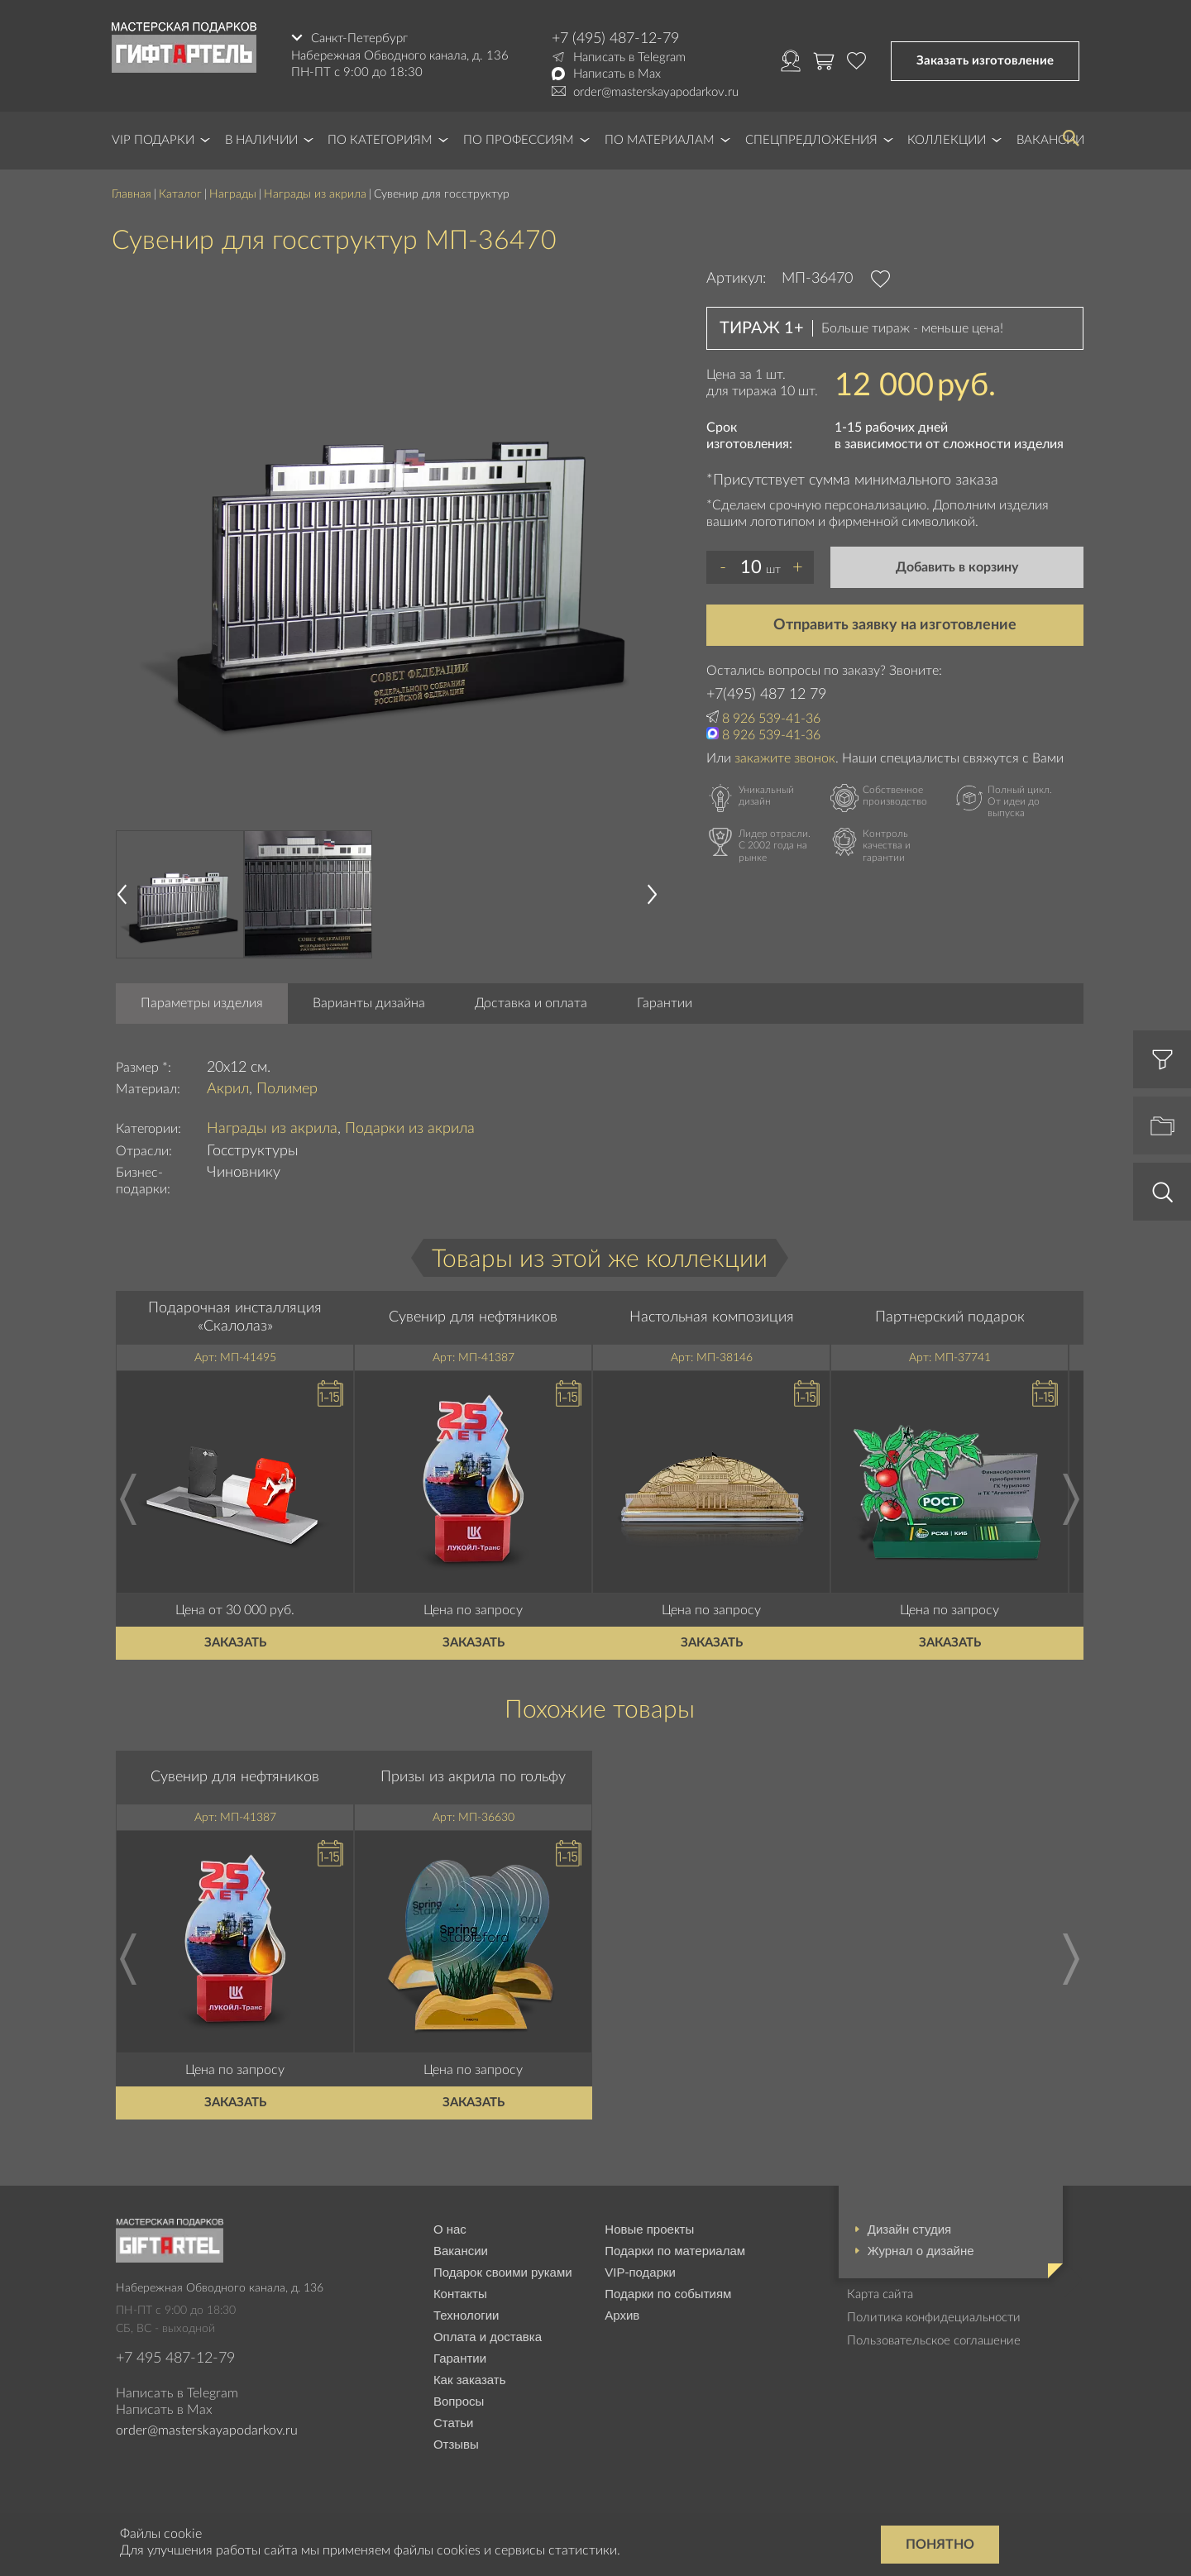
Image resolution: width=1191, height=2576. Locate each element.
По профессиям (518, 140)
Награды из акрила (315, 194)
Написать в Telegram (629, 57)
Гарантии (664, 1003)
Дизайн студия (909, 2229)
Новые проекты (649, 2229)
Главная (131, 194)
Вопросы (458, 2401)
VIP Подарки (153, 140)
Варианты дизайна (369, 1003)
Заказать (235, 1643)
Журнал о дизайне (921, 2251)
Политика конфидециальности (934, 2317)
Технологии (466, 2315)
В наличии (261, 140)
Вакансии (460, 2251)
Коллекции (946, 140)
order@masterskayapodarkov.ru (656, 92)
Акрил (228, 1089)
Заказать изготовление (985, 61)
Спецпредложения (811, 140)
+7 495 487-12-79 (175, 2358)
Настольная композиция (711, 1317)
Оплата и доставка (487, 2337)
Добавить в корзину (957, 567)
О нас (449, 2229)
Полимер (287, 1089)
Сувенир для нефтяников (473, 1317)
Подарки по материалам (675, 2251)
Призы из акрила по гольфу (473, 1777)
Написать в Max (617, 74)
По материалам (660, 140)
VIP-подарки (640, 2272)
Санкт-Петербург (359, 38)
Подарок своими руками (502, 2272)
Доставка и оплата (531, 1003)
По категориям (380, 140)
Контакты (460, 2294)
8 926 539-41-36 (771, 718)
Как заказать (469, 2380)
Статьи (453, 2423)
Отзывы (456, 2444)
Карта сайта (880, 2294)
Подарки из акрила (410, 1128)
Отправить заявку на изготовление (894, 625)
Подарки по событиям (668, 2294)
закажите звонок (784, 758)
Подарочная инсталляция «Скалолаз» (235, 1317)
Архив (622, 2315)
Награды (232, 194)
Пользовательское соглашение (934, 2341)
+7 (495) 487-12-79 (615, 38)
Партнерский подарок (950, 1317)
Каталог (180, 194)
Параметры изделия (202, 1003)
